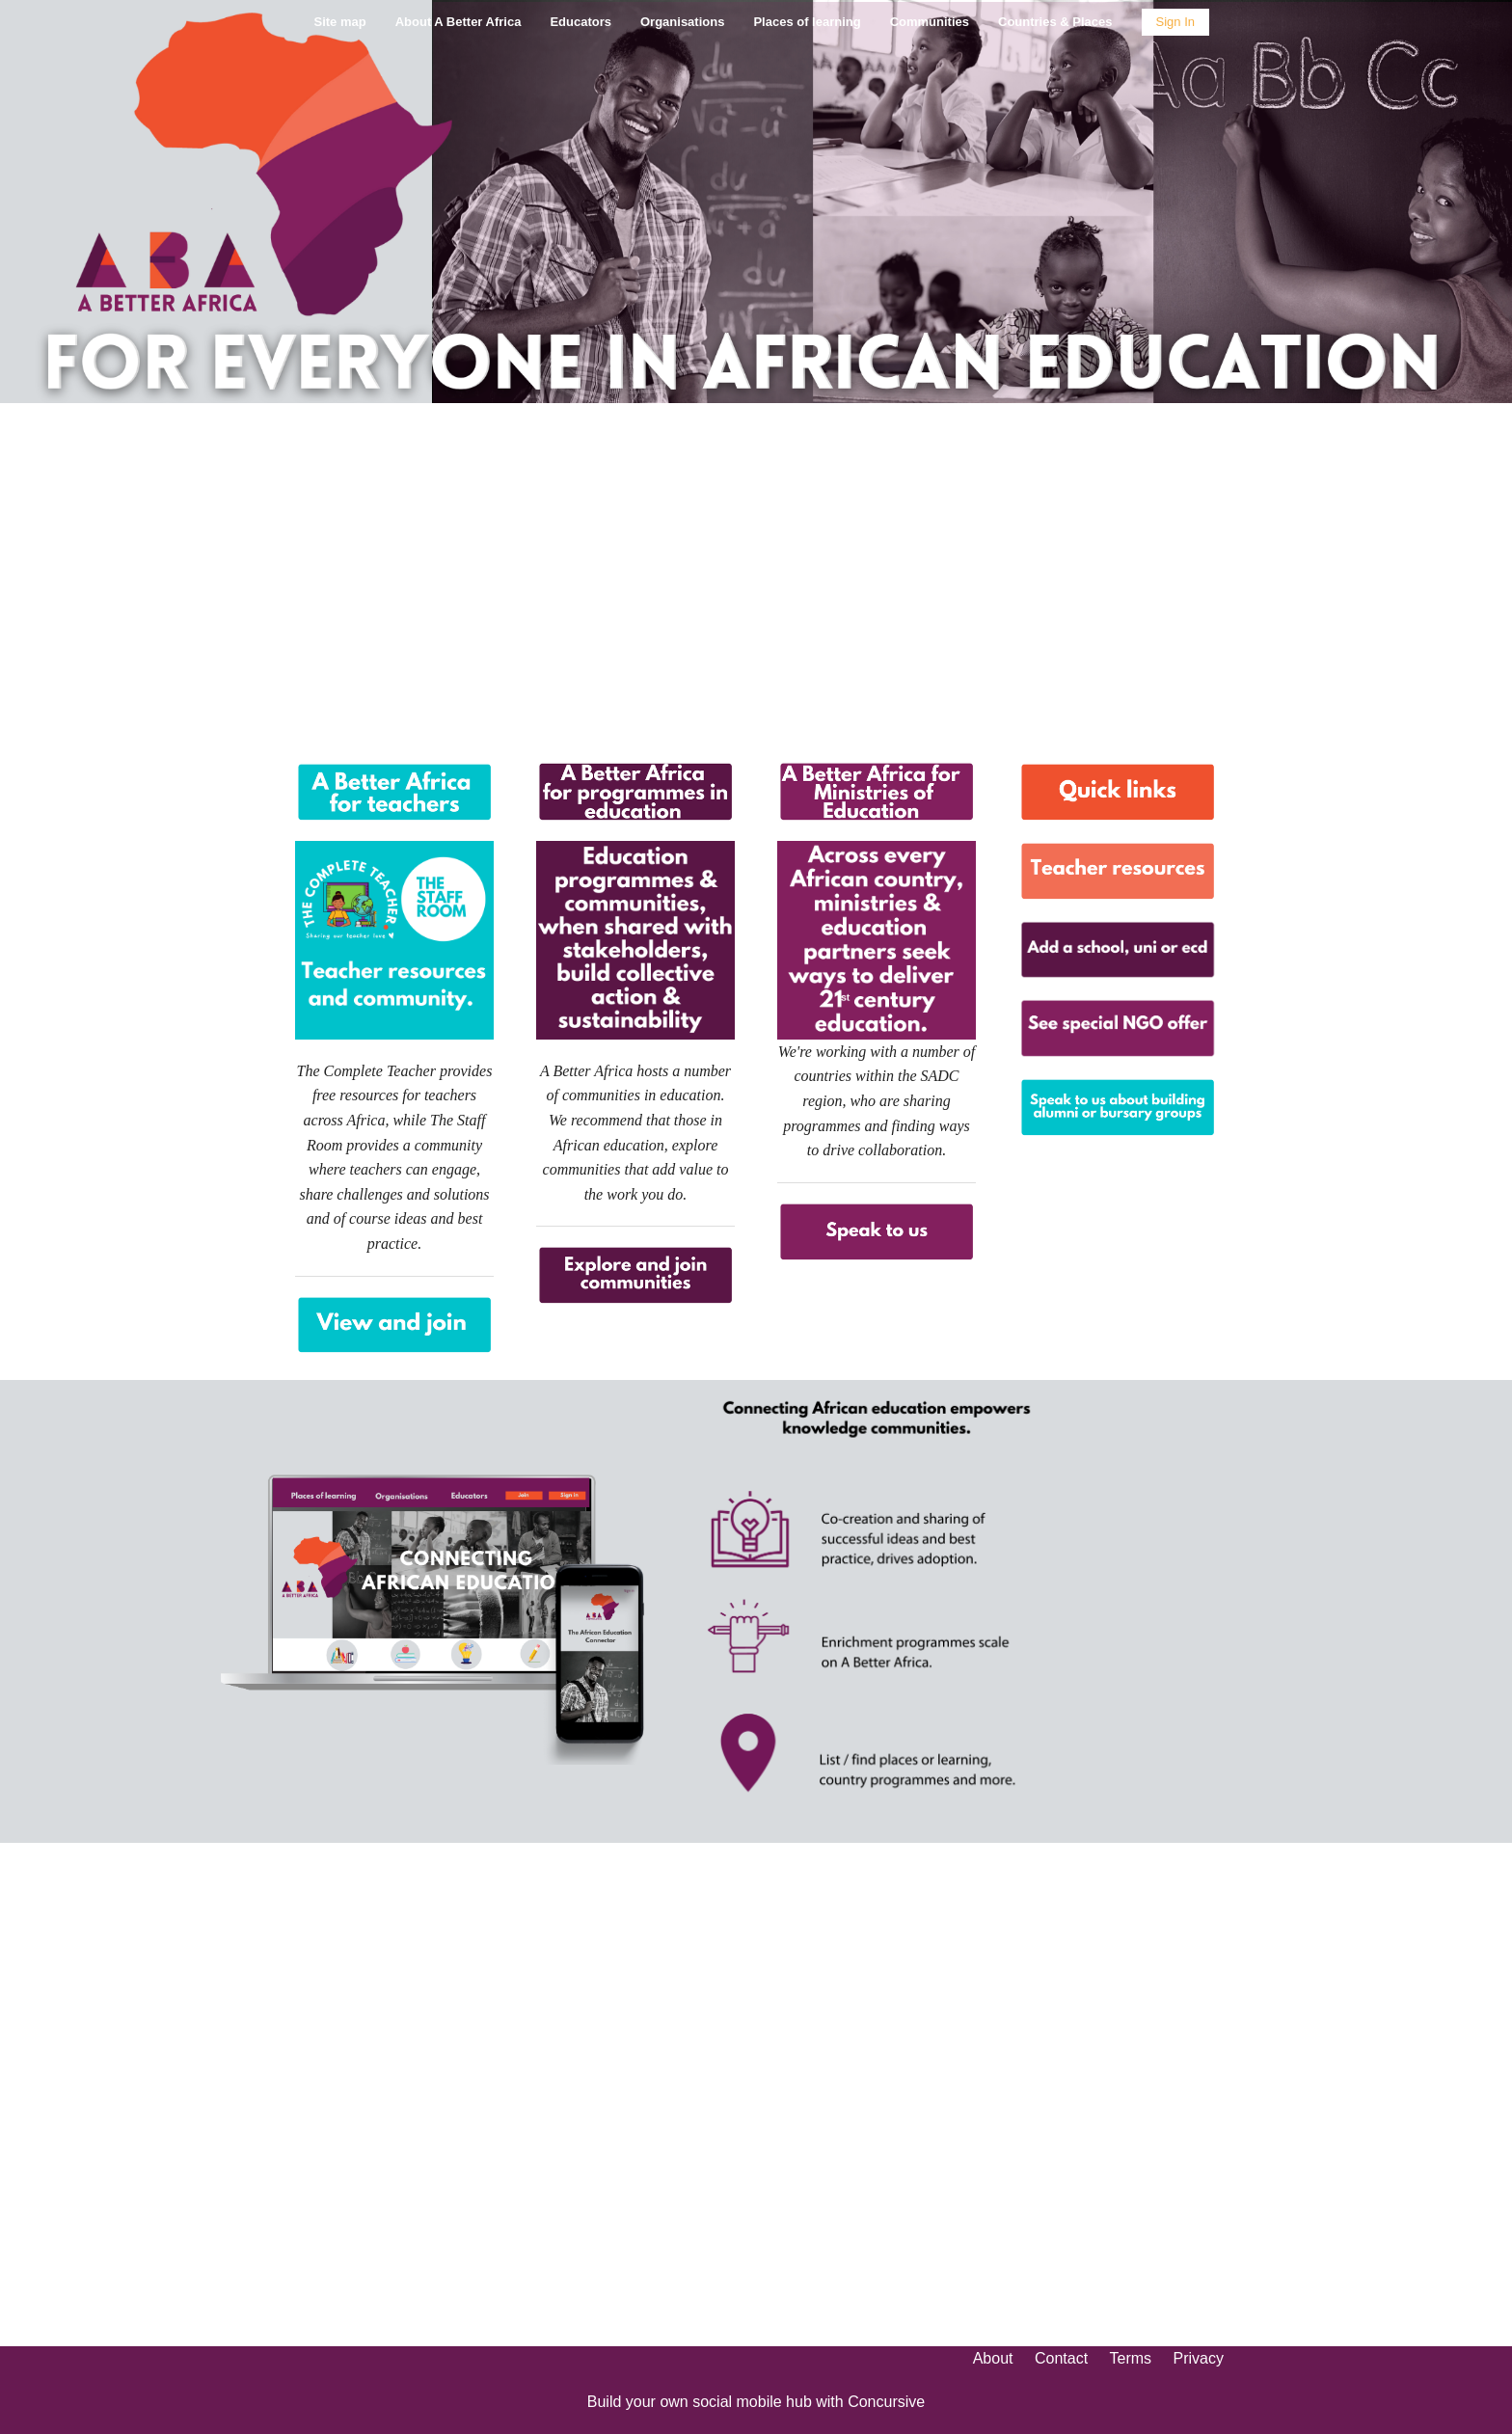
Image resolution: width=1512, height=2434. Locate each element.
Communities (929, 21)
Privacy (1199, 2358)
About (993, 2358)
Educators (580, 21)
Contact (1061, 2358)
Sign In (1175, 21)
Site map (339, 21)
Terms (1131, 2358)
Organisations (682, 21)
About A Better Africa (458, 21)
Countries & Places (1055, 21)
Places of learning (806, 21)
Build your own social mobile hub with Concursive (756, 2401)
